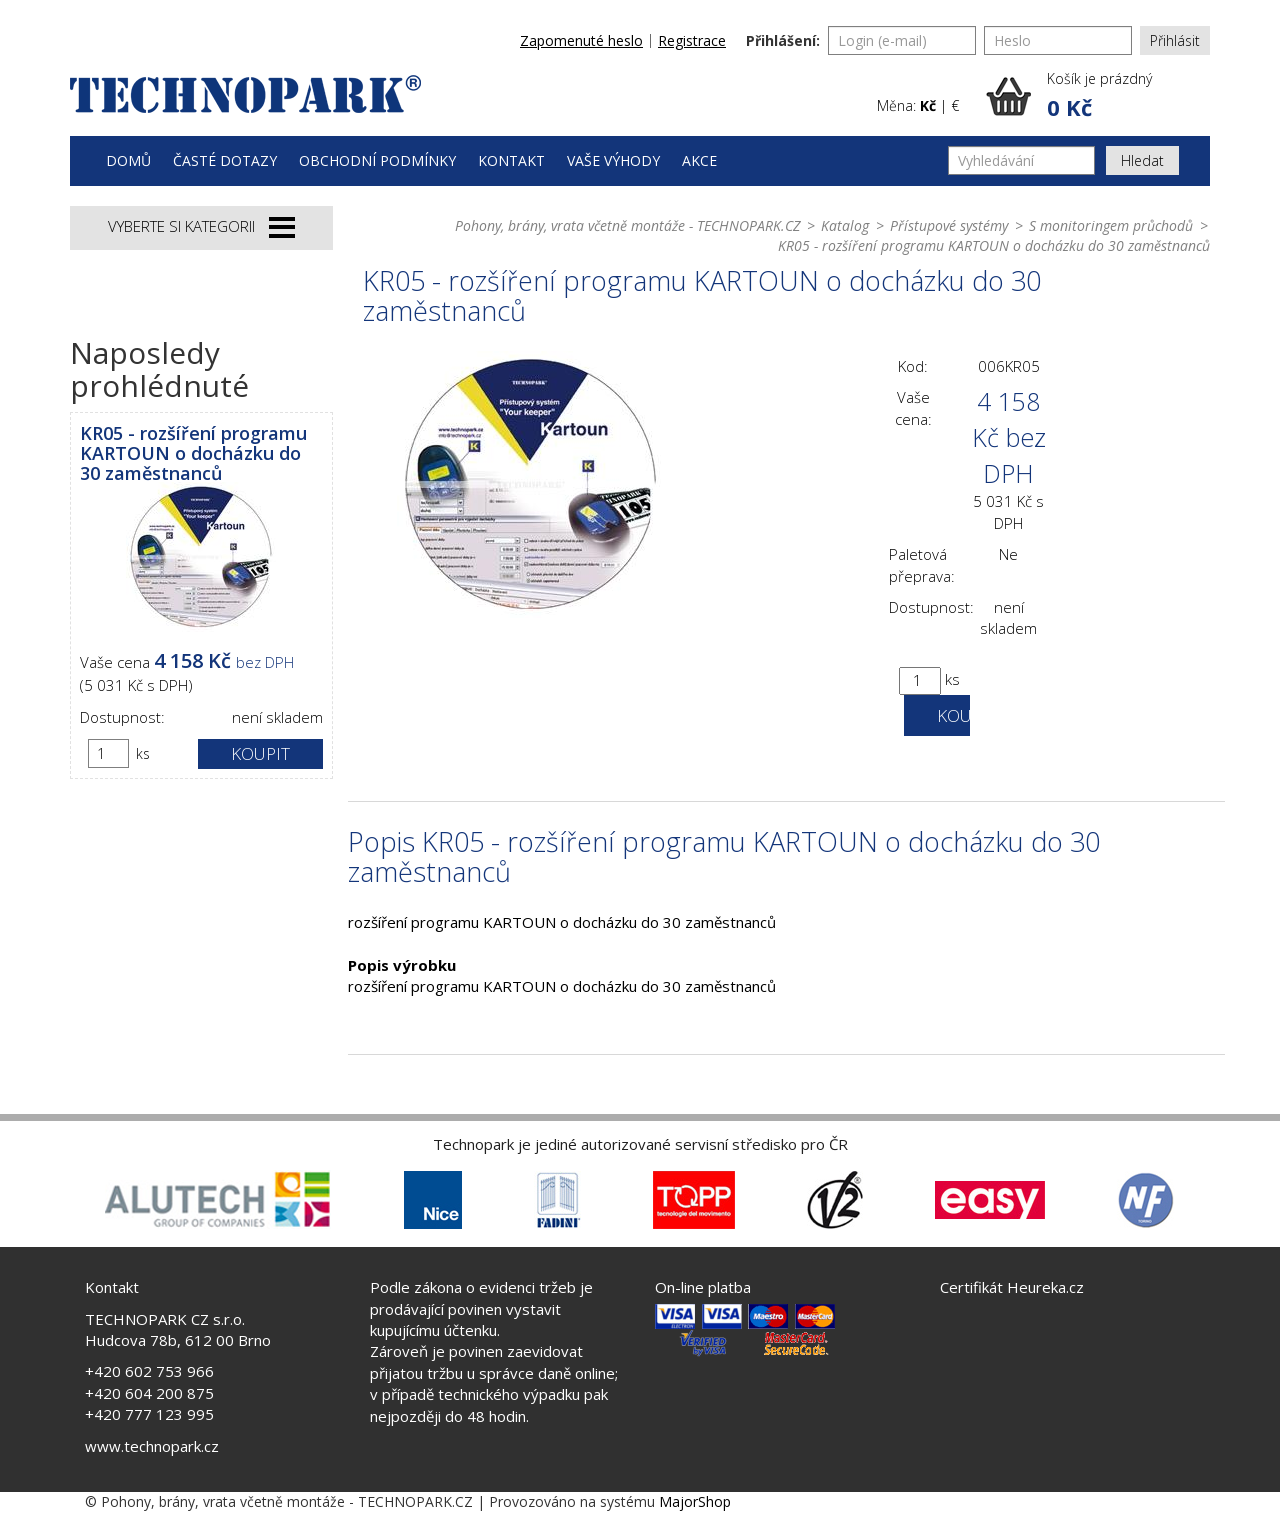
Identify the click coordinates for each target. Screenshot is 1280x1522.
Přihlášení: (783, 40)
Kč (928, 105)
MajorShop (695, 1501)
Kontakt (511, 160)
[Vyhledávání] (1021, 160)
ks (143, 753)
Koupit (260, 753)
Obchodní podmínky (377, 160)
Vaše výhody (613, 160)
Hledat (1142, 160)
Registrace (692, 40)
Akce (699, 160)
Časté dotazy (225, 160)
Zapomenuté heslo (581, 40)
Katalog (845, 225)
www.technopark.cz (152, 1446)
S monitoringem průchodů (1111, 225)
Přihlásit (1175, 40)
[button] (1098, 96)
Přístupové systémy (949, 225)
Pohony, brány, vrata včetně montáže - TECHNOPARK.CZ (627, 225)
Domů (128, 160)
